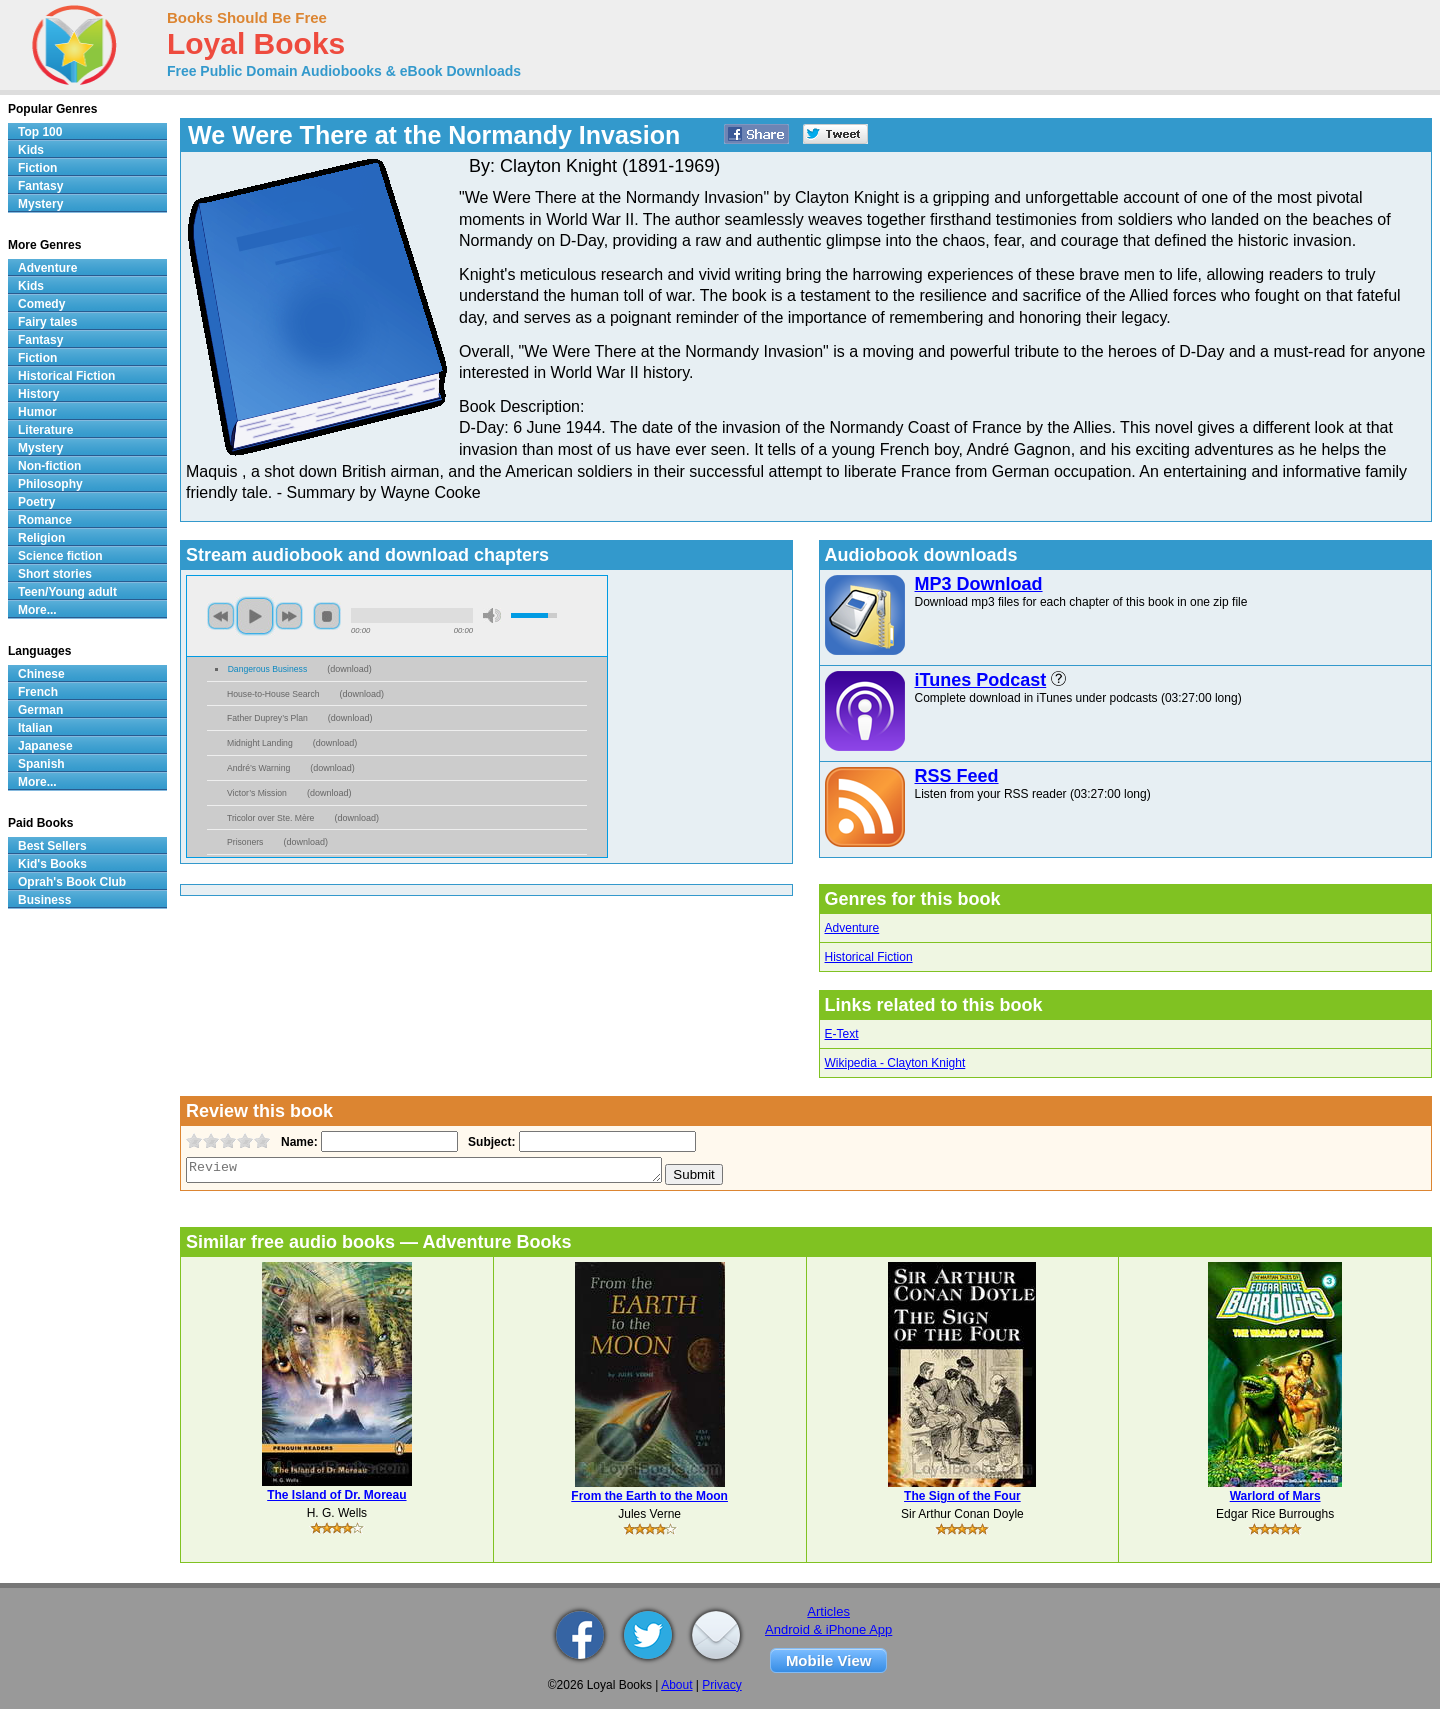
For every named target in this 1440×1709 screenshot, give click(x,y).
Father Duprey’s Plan (267, 718)
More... (37, 610)
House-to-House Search (273, 694)
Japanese (45, 746)
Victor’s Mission (257, 793)
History (38, 394)
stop (327, 616)
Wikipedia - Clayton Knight (895, 1063)
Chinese (41, 674)
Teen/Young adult (67, 592)
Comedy (41, 304)
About (676, 1685)
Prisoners (245, 842)
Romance (45, 520)
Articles (828, 1611)
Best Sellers (52, 846)
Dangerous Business (268, 669)
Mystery (40, 204)
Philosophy (50, 484)
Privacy (721, 1685)
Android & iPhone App (828, 1629)
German (40, 710)
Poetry (36, 502)
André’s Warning (258, 768)
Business (44, 900)
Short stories (55, 574)
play (255, 616)
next (289, 616)
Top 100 (40, 132)
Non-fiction (49, 466)
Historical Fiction (869, 957)
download (349, 669)
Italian (35, 728)
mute (492, 615)
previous (221, 616)
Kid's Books (52, 864)
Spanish (41, 764)
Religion (41, 538)
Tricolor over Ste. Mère (270, 818)
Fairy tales (47, 322)
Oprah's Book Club (72, 882)
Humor (37, 412)
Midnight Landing (260, 743)
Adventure (852, 928)
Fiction (37, 168)
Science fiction (60, 556)
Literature (45, 430)
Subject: (489, 1142)
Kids (31, 150)
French (38, 692)
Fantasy (40, 186)
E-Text (842, 1034)
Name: (297, 1142)
